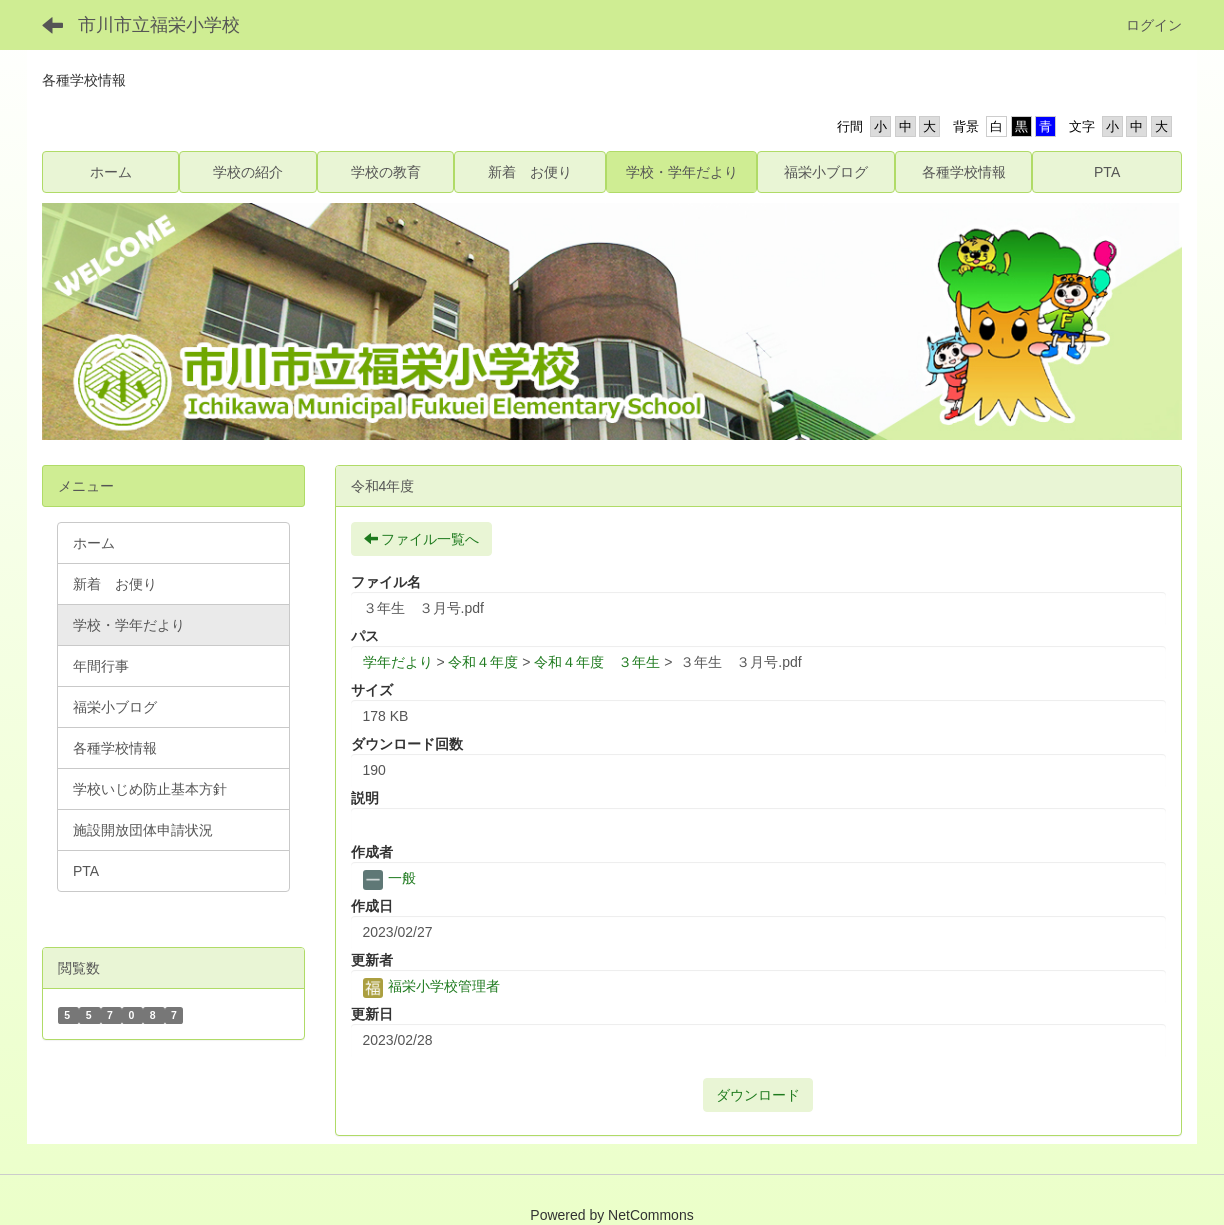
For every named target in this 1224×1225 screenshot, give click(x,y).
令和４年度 (483, 662)
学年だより (398, 662)
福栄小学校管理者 (432, 986)
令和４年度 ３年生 (597, 662)
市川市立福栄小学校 (159, 25)
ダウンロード (758, 1095)
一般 (390, 878)
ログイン (1154, 25)
